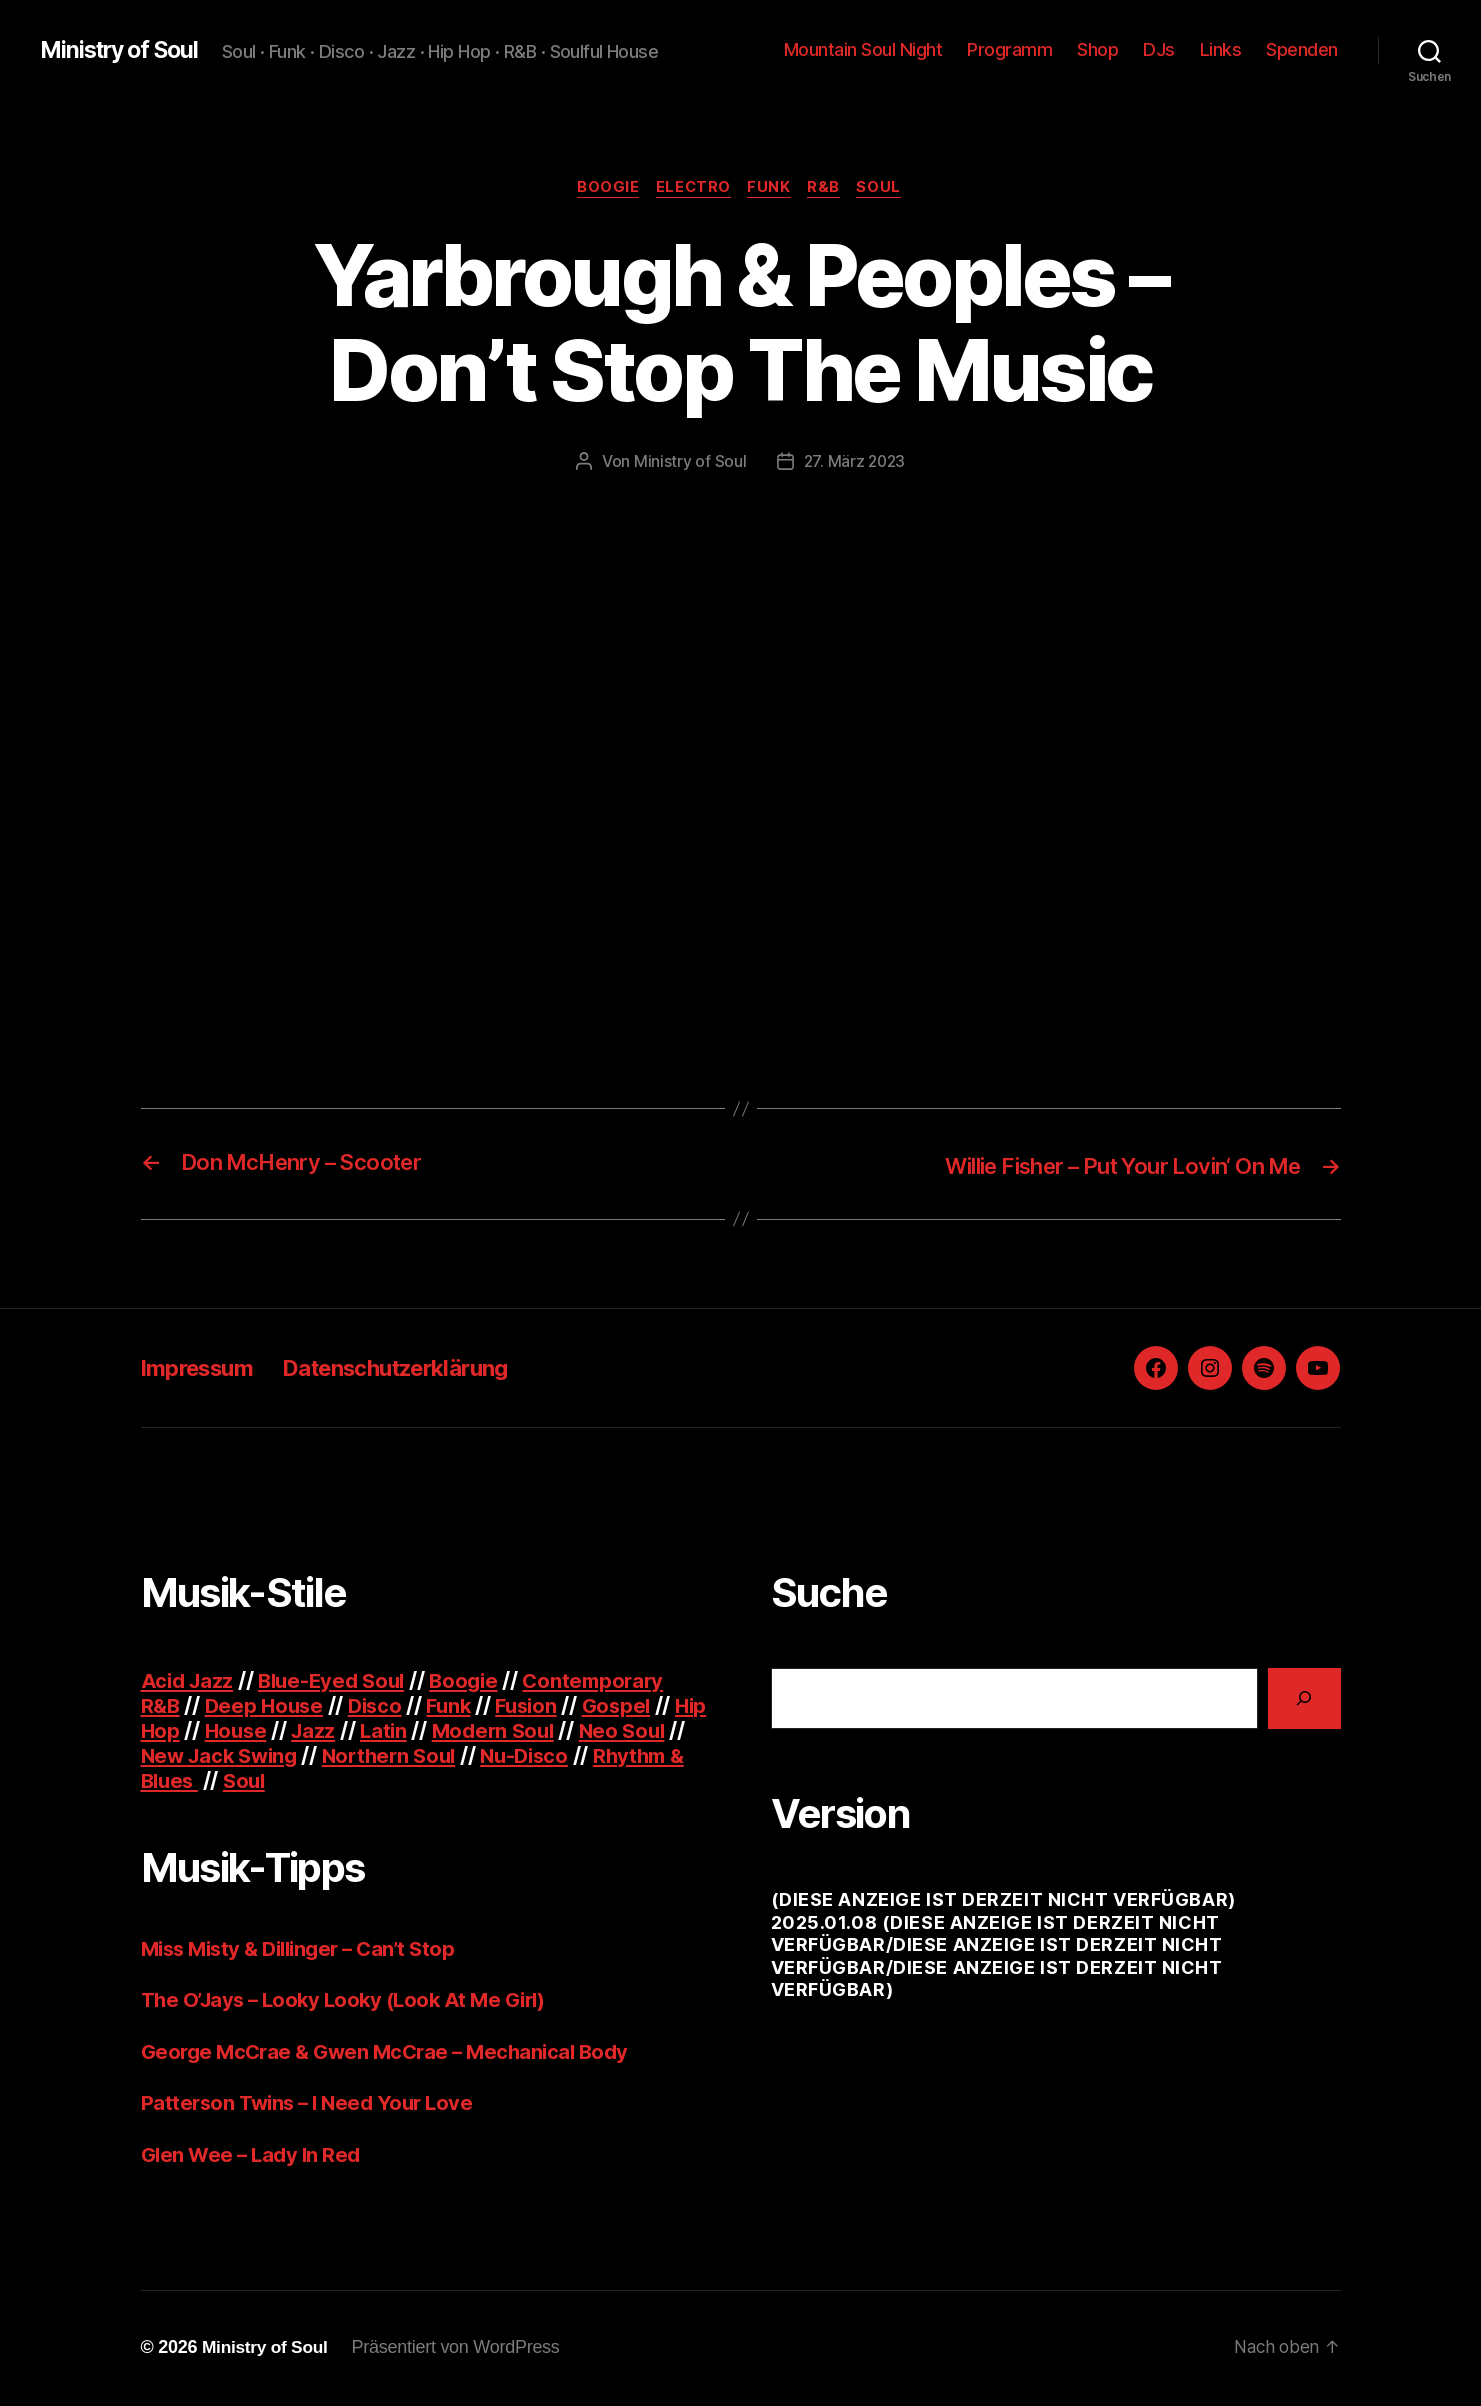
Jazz (356, 1731)
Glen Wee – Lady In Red (254, 2155)
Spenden (1302, 49)
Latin (428, 1731)
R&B (829, 189)
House (276, 1731)
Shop (1097, 49)
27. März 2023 (855, 463)
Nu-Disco (612, 1756)
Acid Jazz (189, 1681)
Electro (692, 189)
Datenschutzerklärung (420, 1368)
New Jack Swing (292, 1756)
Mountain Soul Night (863, 49)
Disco (382, 1706)
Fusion (539, 1706)
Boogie (602, 189)
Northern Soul (471, 1756)
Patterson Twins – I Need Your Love (313, 2104)
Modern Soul (542, 1731)
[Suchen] (1304, 1699)
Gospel (633, 1706)
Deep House (268, 1706)
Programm (1009, 49)
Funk (771, 189)
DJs (1159, 49)
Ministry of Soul (124, 50)
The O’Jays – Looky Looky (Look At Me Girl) (351, 2001)
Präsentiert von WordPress (461, 2349)
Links (1221, 49)
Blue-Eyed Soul (339, 1681)
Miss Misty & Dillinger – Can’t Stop (307, 1949)
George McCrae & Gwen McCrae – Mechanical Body (393, 2052)
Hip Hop (180, 1731)
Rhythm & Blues (222, 1781)
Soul (887, 189)
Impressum (203, 1368)
